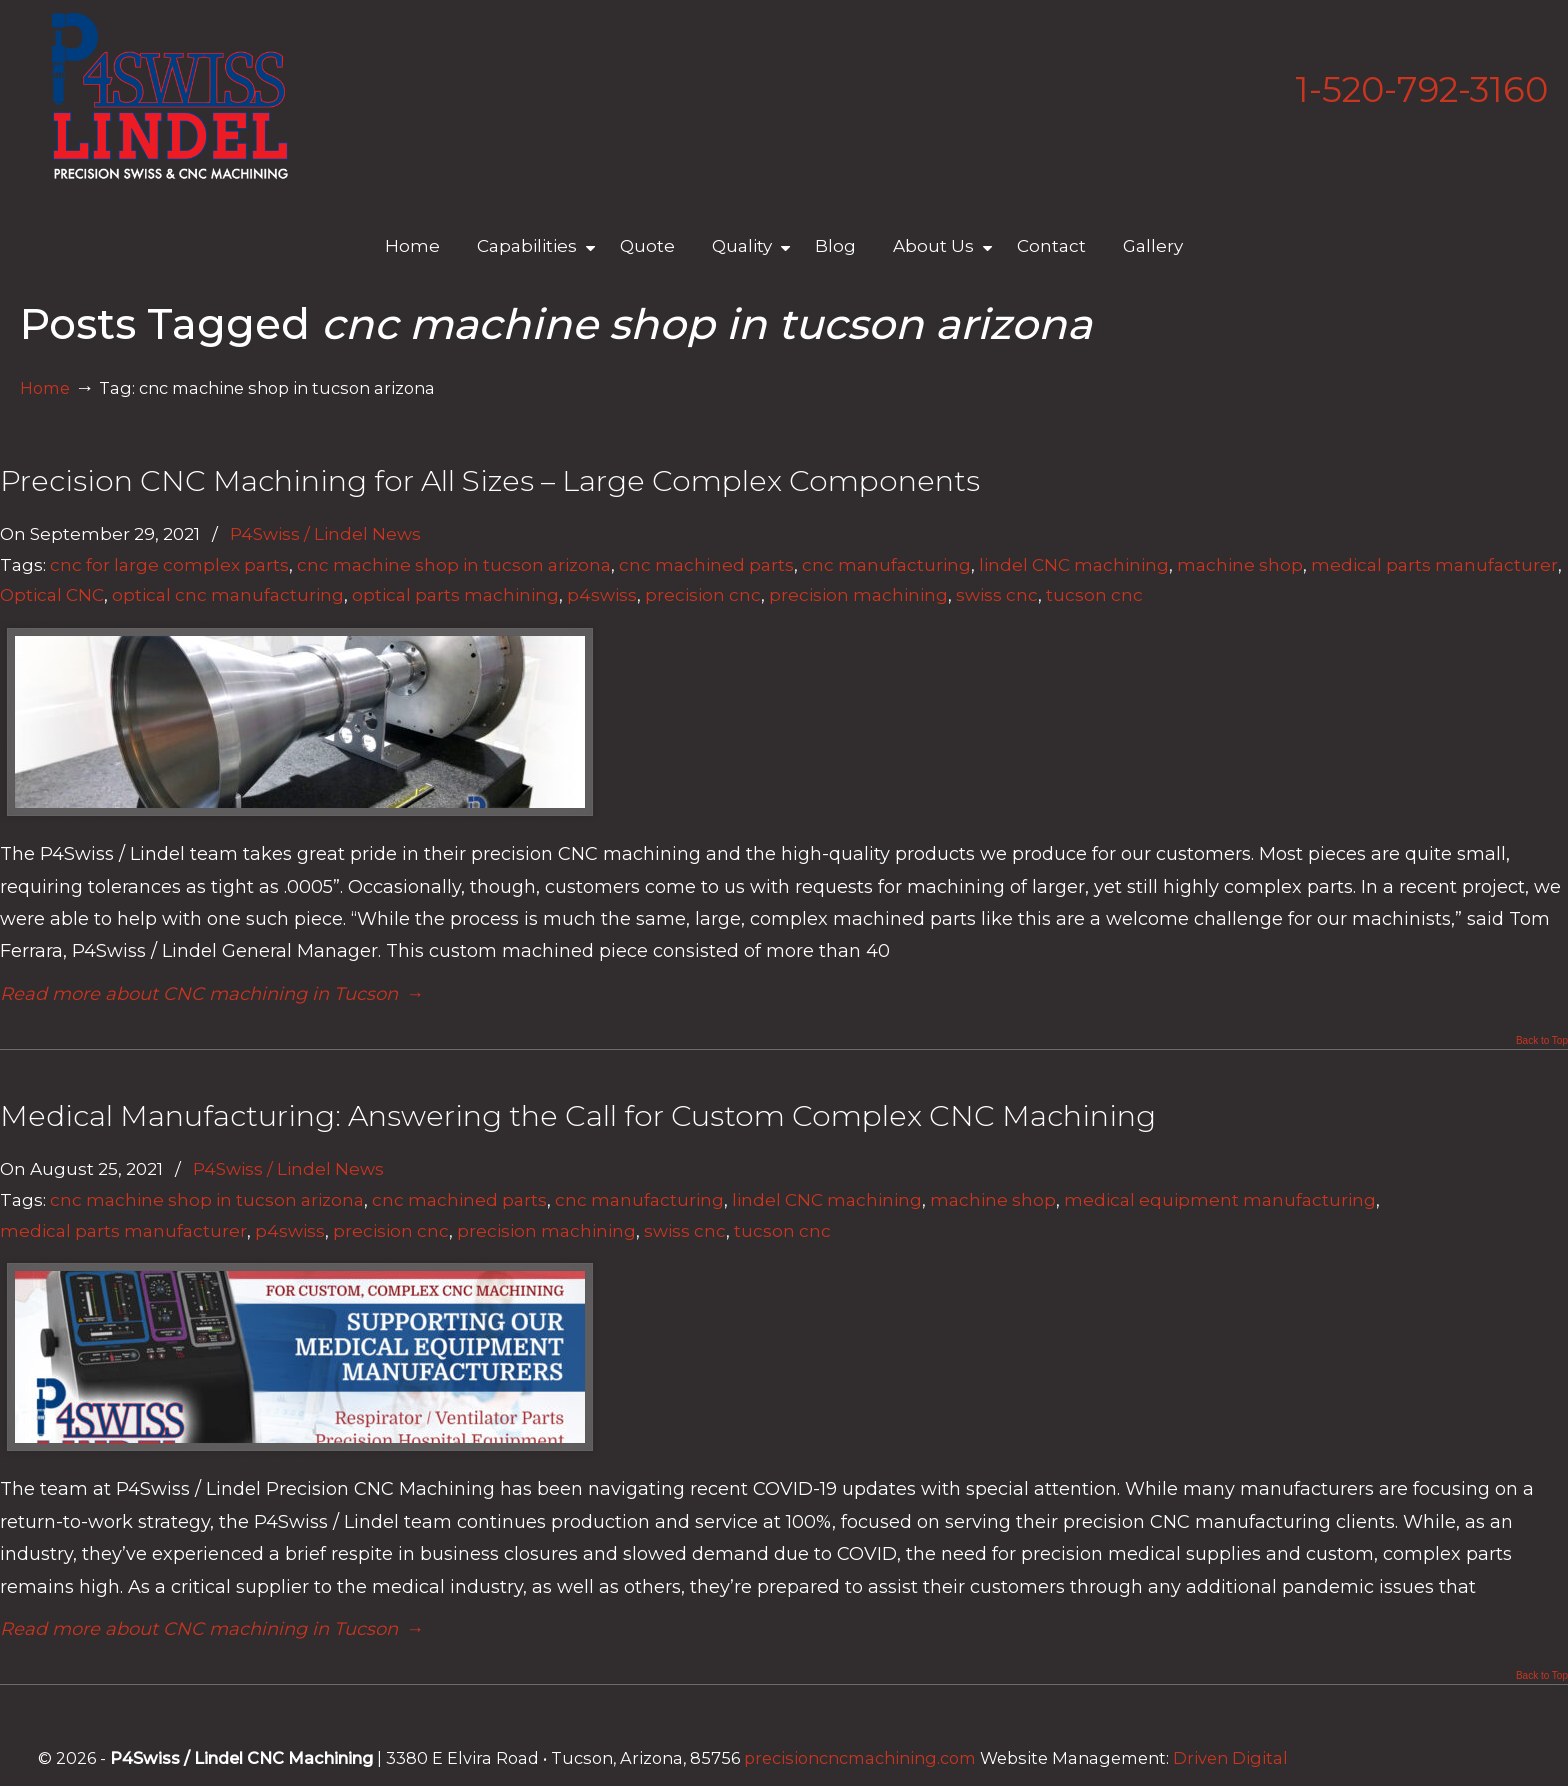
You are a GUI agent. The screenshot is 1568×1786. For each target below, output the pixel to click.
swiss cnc (997, 594)
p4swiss (602, 594)
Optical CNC (52, 594)
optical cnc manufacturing (228, 594)
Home (45, 388)
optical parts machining (455, 594)
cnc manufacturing (886, 564)
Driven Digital (1230, 1758)
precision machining (858, 594)
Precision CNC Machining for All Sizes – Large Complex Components (490, 480)
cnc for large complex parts (169, 564)
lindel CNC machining (1074, 564)
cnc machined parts (706, 564)
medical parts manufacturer (1434, 564)
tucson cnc (1094, 594)
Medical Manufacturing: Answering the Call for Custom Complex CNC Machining (578, 1115)
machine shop (1240, 564)
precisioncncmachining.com (860, 1758)
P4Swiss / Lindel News (325, 533)
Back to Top (1542, 1041)
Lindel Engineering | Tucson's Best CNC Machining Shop (170, 96)
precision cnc (703, 594)
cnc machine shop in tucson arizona (454, 564)
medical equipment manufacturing (1220, 1199)
